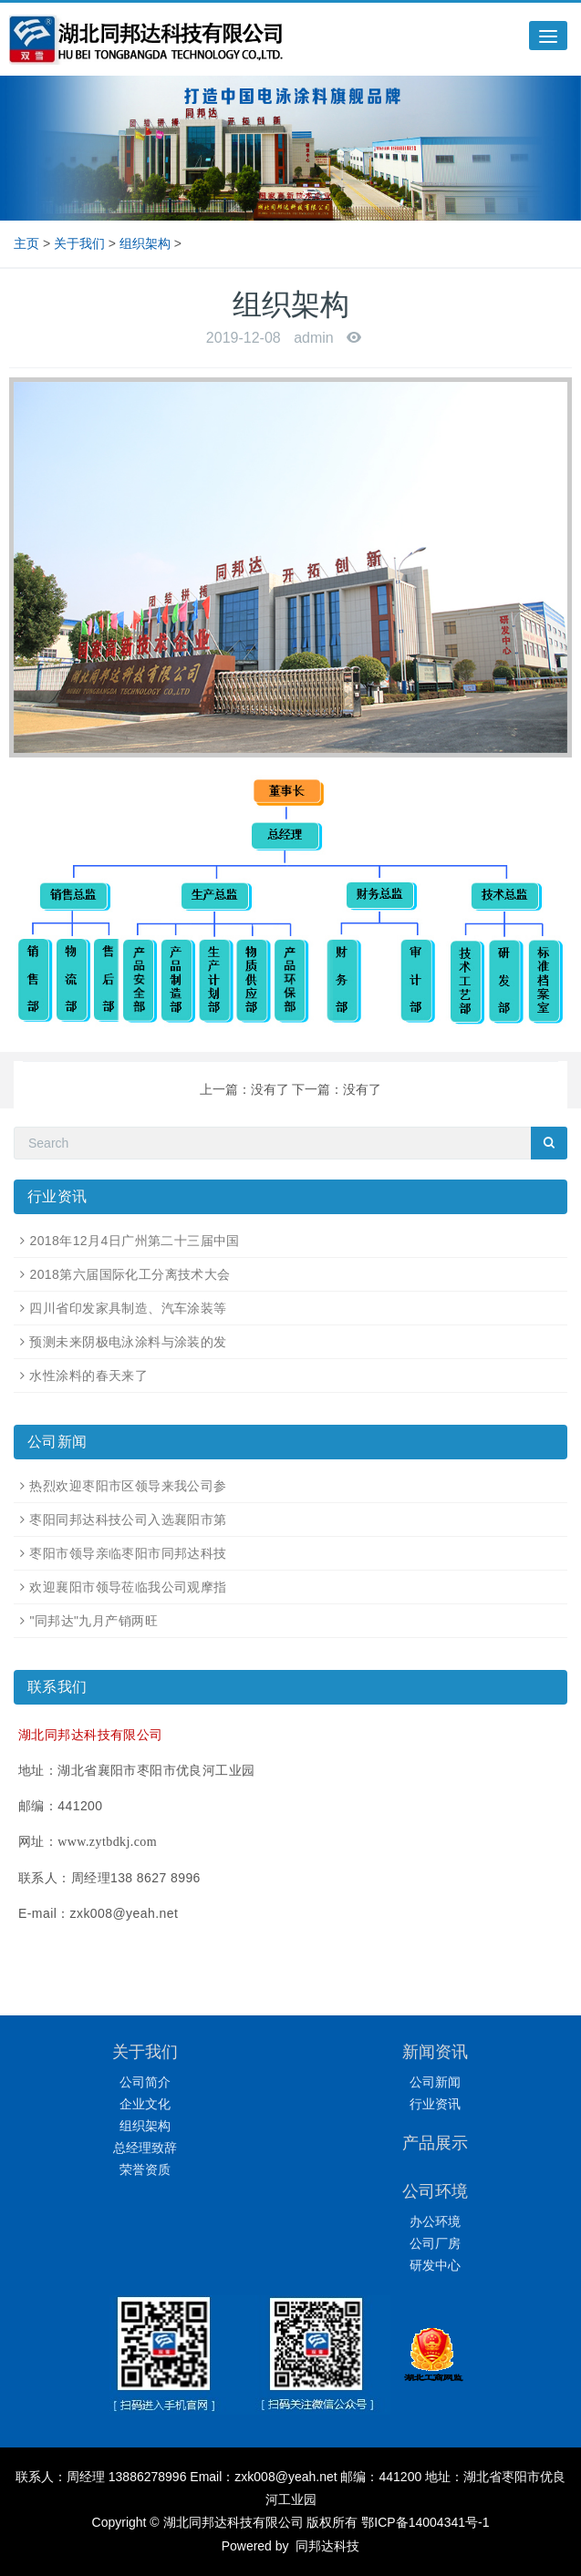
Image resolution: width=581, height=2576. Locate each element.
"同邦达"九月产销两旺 (93, 1620)
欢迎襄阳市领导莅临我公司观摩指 (127, 1587)
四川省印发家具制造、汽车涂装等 (127, 1308)
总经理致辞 (145, 2147)
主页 (26, 243)
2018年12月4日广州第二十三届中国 (134, 1240)
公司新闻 (435, 2082)
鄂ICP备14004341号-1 (425, 2522)
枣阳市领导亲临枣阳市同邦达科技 (127, 1553)
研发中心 (435, 2265)
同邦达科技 (325, 2546)
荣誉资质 (145, 2169)
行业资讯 (435, 2104)
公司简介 (145, 2082)
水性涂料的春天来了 (88, 1375)
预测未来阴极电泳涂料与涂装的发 (127, 1341)
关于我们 (79, 243)
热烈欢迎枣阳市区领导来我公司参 (127, 1486)
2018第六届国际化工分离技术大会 (129, 1274)
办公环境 (435, 2221)
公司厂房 (435, 2243)
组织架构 (145, 243)
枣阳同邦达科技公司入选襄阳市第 (127, 1519)
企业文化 (145, 2104)
